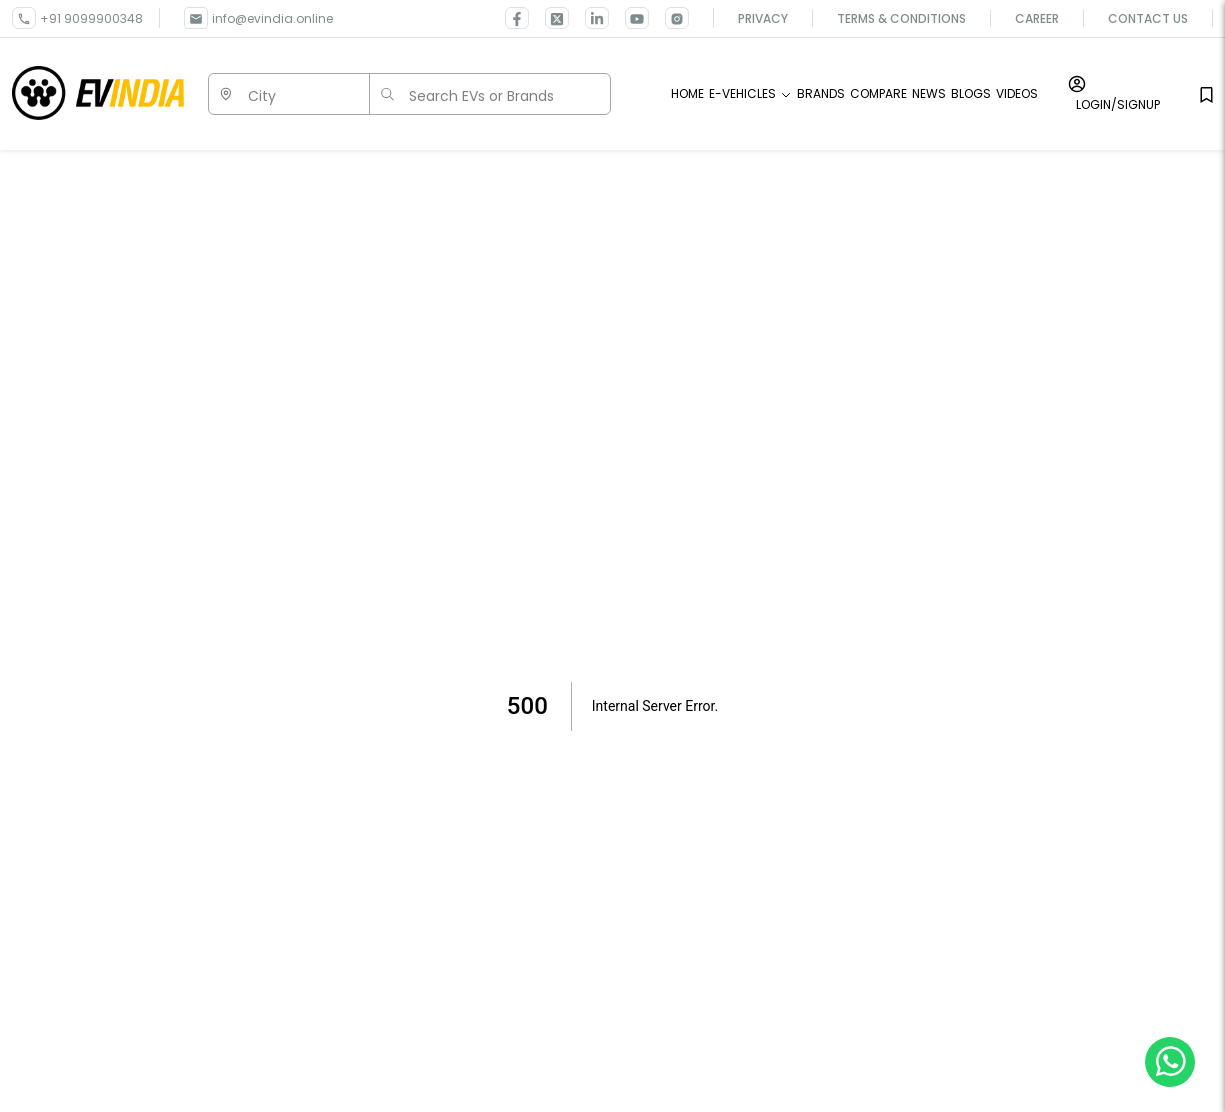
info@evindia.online (272, 18)
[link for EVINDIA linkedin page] (589, 18)
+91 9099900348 (91, 18)
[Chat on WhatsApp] (1170, 1061)
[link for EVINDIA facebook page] (517, 18)
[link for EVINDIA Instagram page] (669, 18)
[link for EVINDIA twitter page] (549, 18)
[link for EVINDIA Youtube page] (629, 18)
